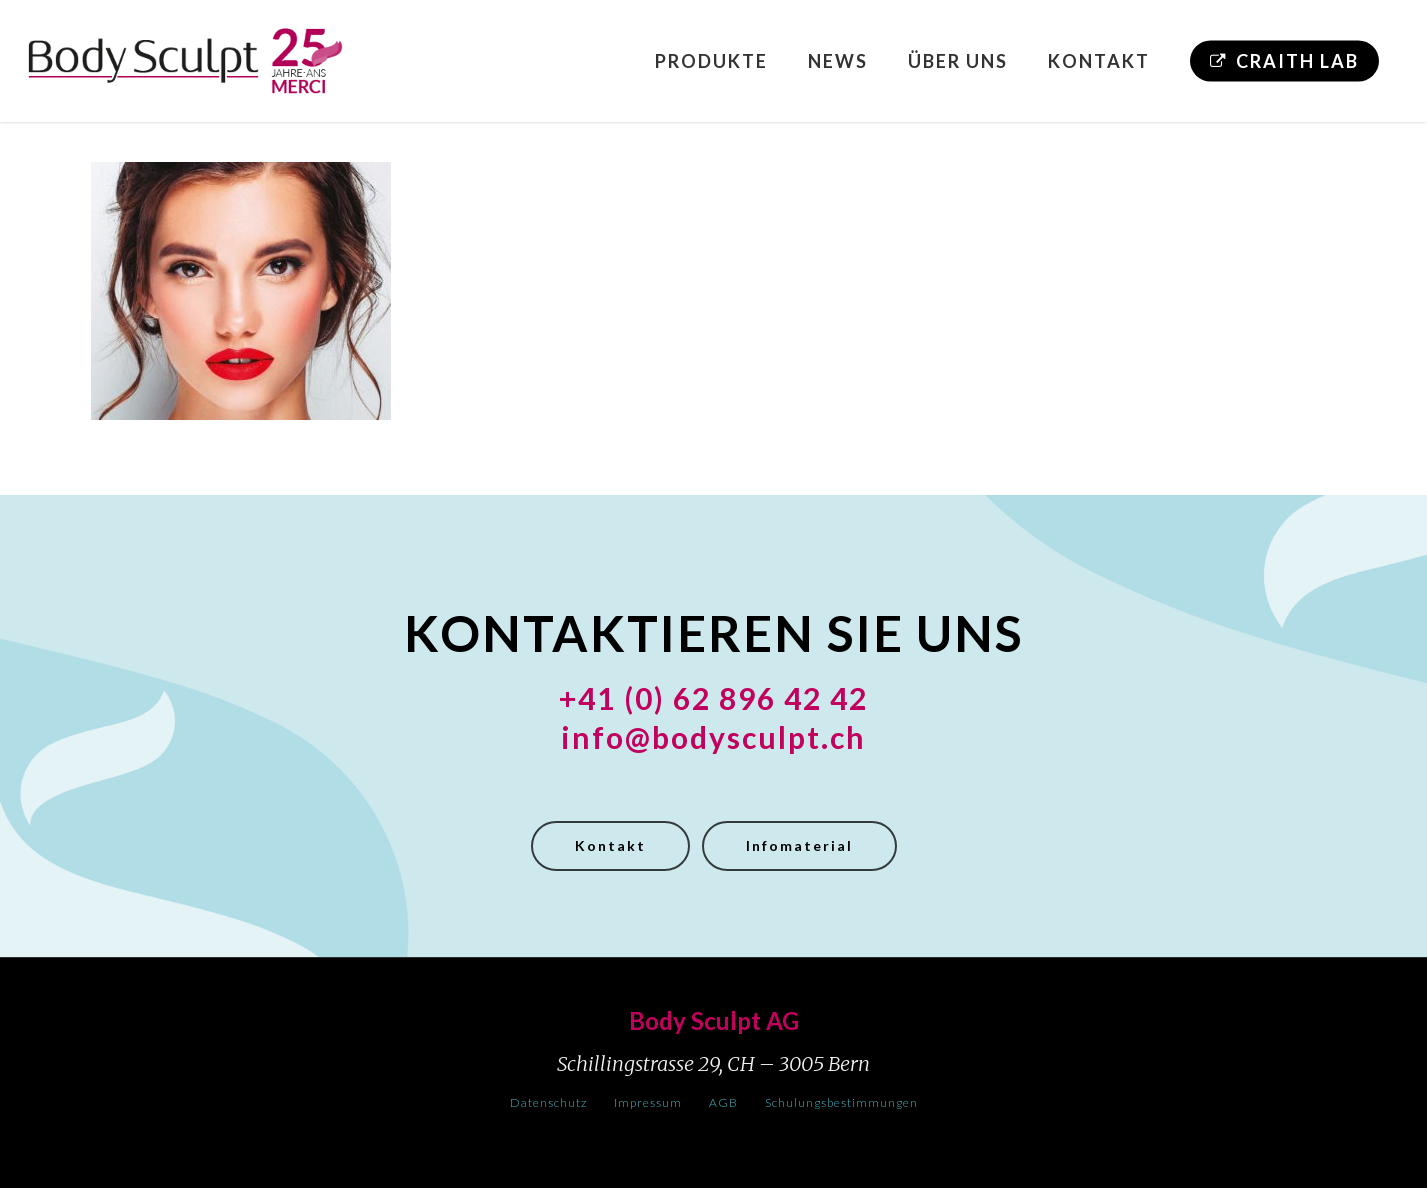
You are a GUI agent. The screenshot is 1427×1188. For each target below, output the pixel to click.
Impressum (648, 1102)
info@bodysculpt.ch (713, 737)
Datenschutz (548, 1102)
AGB (723, 1102)
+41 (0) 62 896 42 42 (713, 698)
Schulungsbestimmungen (841, 1102)
